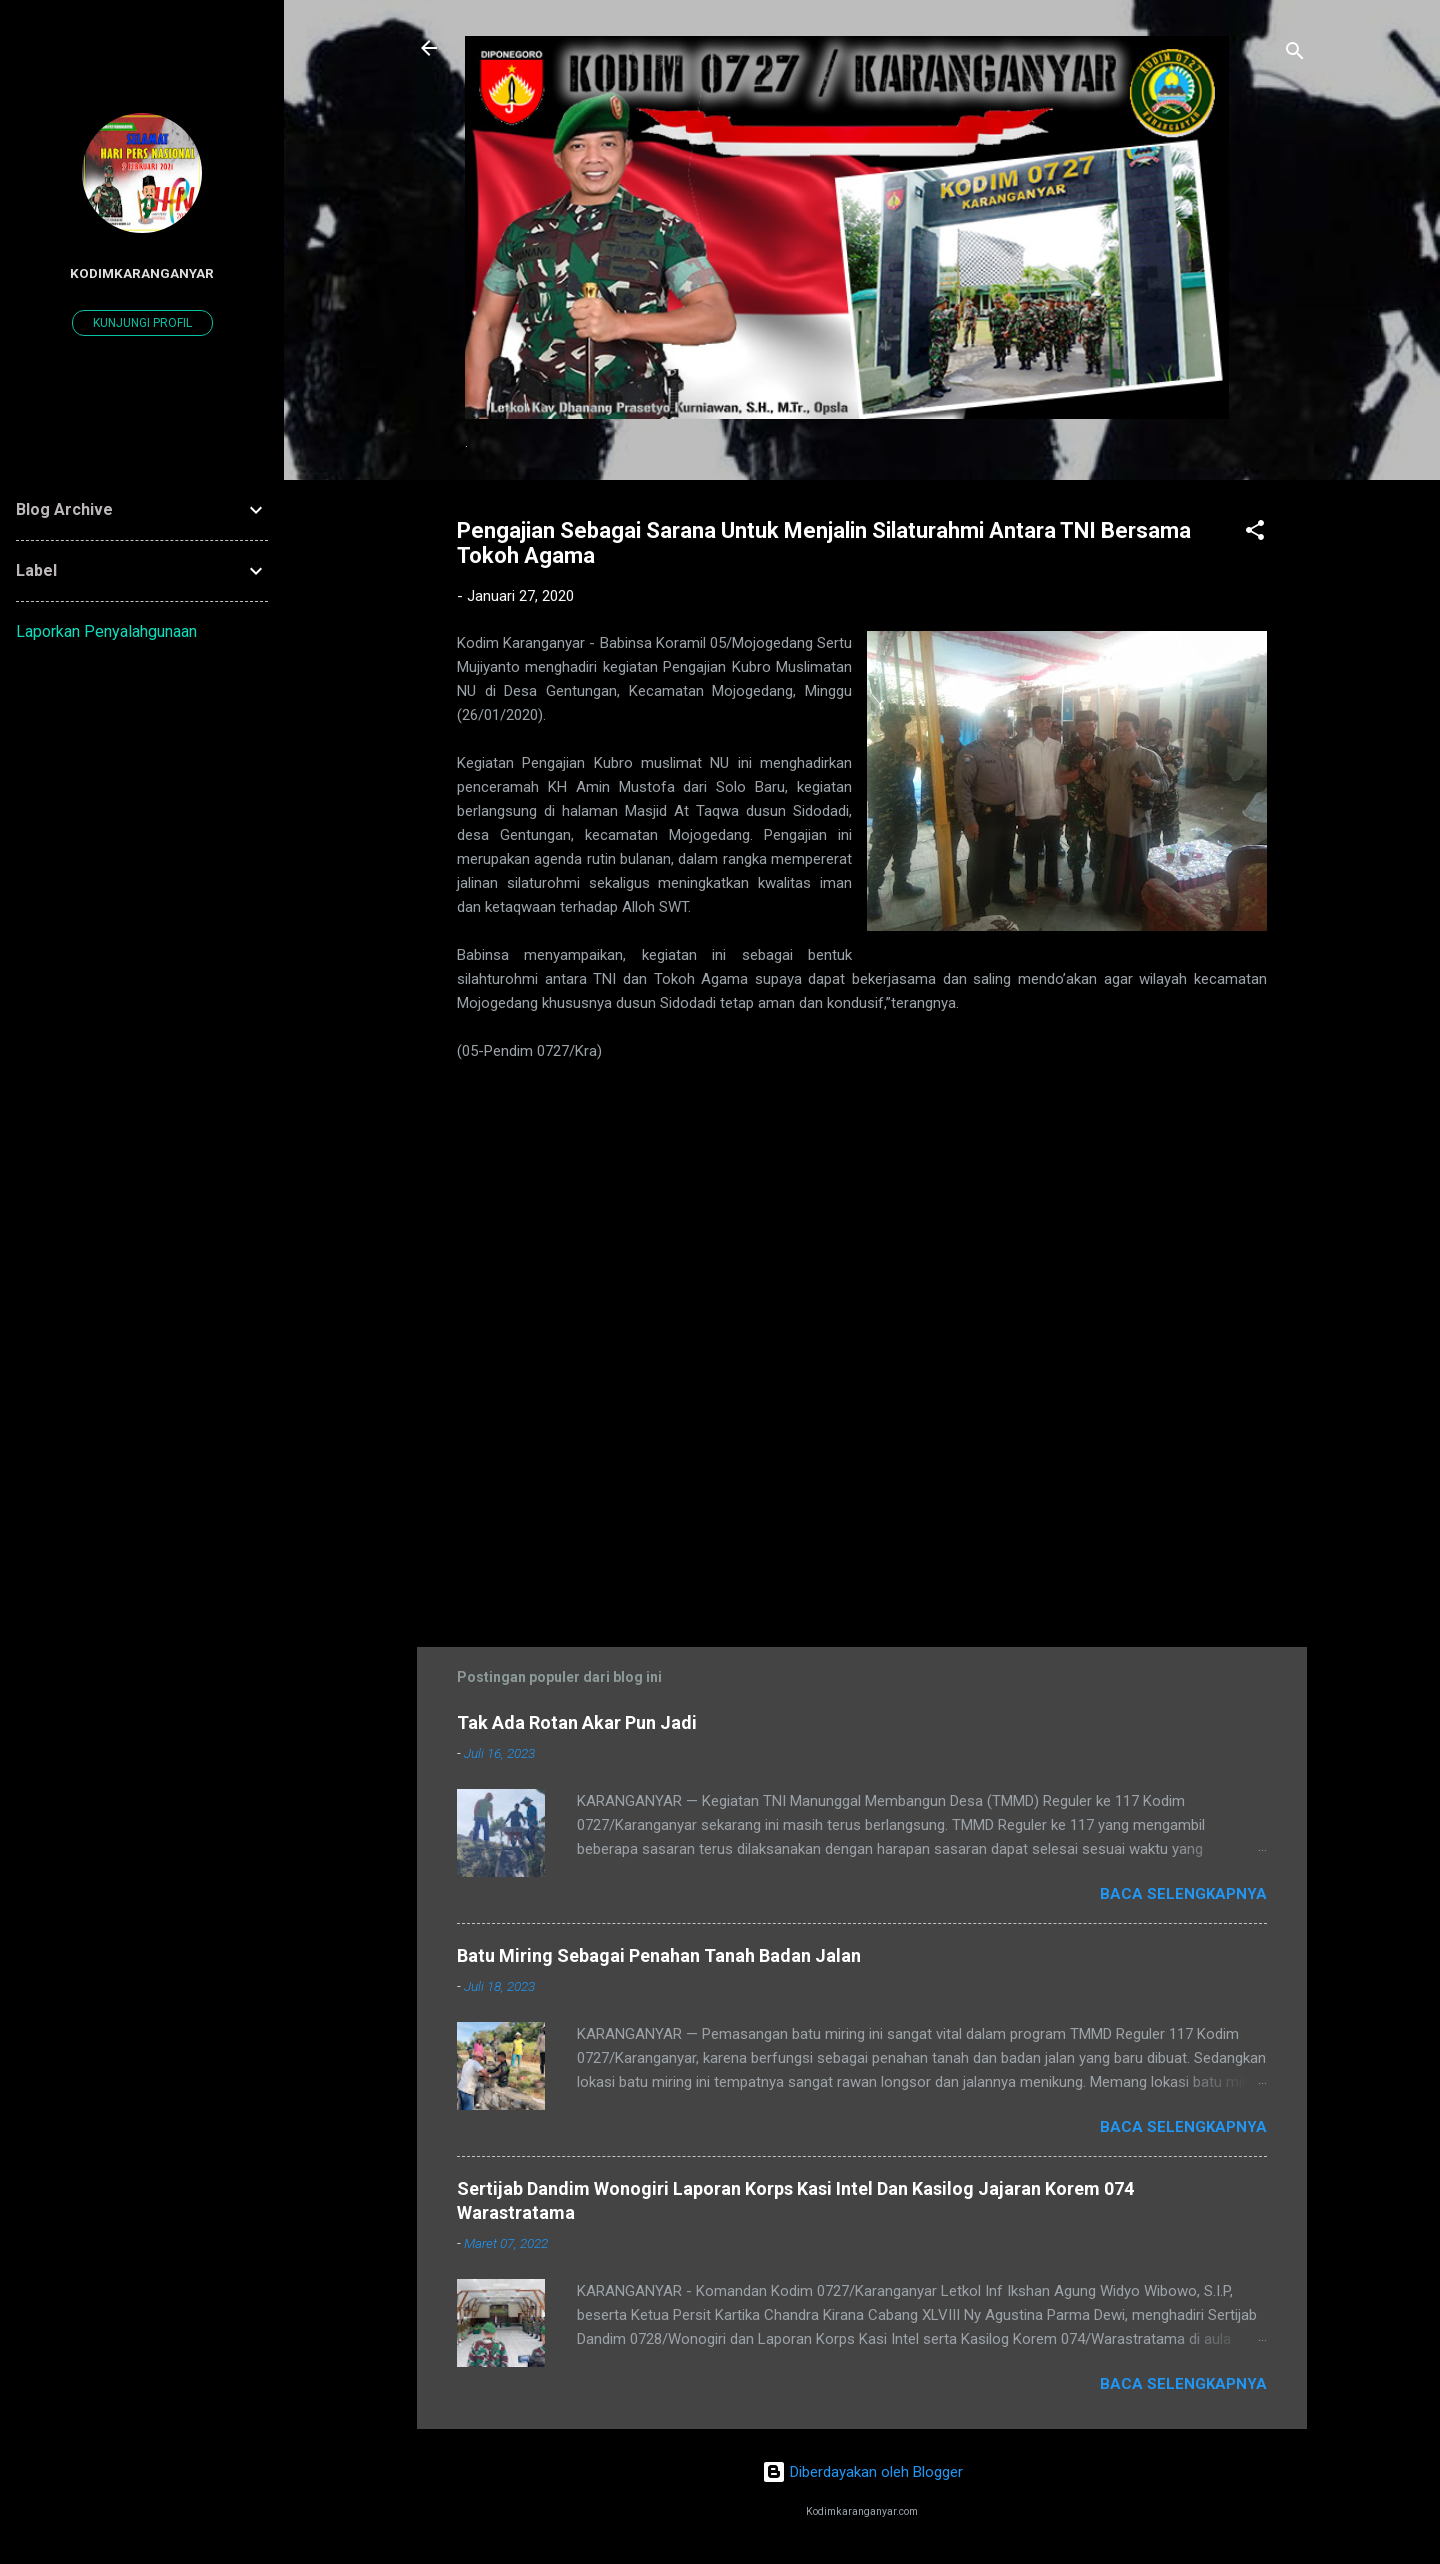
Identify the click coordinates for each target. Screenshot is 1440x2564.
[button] (1255, 533)
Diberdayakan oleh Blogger (862, 2472)
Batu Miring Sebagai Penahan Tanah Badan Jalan (659, 1955)
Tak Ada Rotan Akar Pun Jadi (577, 1722)
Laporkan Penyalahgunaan (106, 631)
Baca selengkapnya (1183, 1894)
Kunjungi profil (142, 323)
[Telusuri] (1295, 54)
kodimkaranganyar (142, 273)
